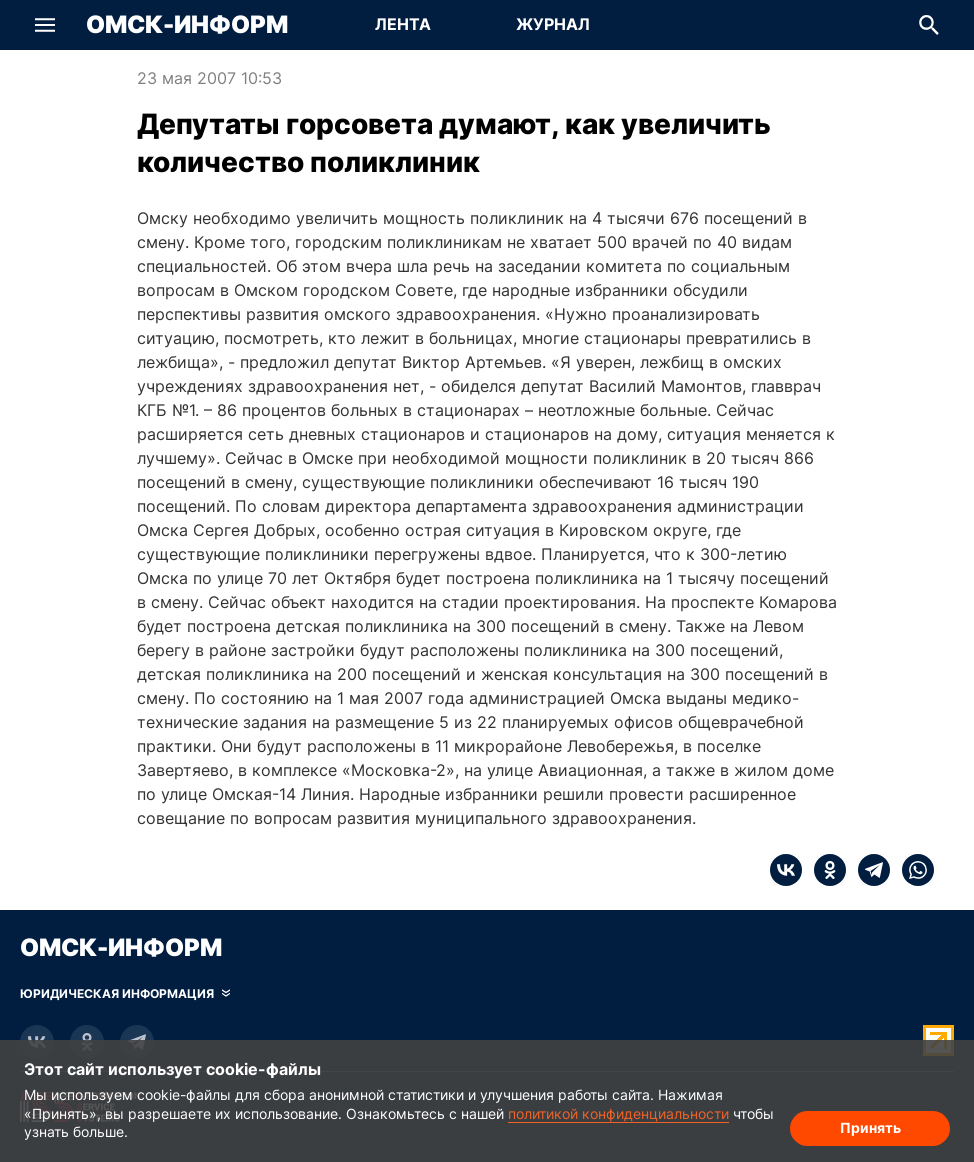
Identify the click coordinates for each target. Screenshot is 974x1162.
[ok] (824, 870)
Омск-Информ (187, 25)
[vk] (786, 870)
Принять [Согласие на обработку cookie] (870, 1127)
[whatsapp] (912, 870)
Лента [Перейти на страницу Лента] (403, 24)
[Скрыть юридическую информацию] (125, 994)
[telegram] (868, 870)
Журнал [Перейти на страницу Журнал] (553, 24)
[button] (45, 25)
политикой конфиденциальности (618, 1113)
